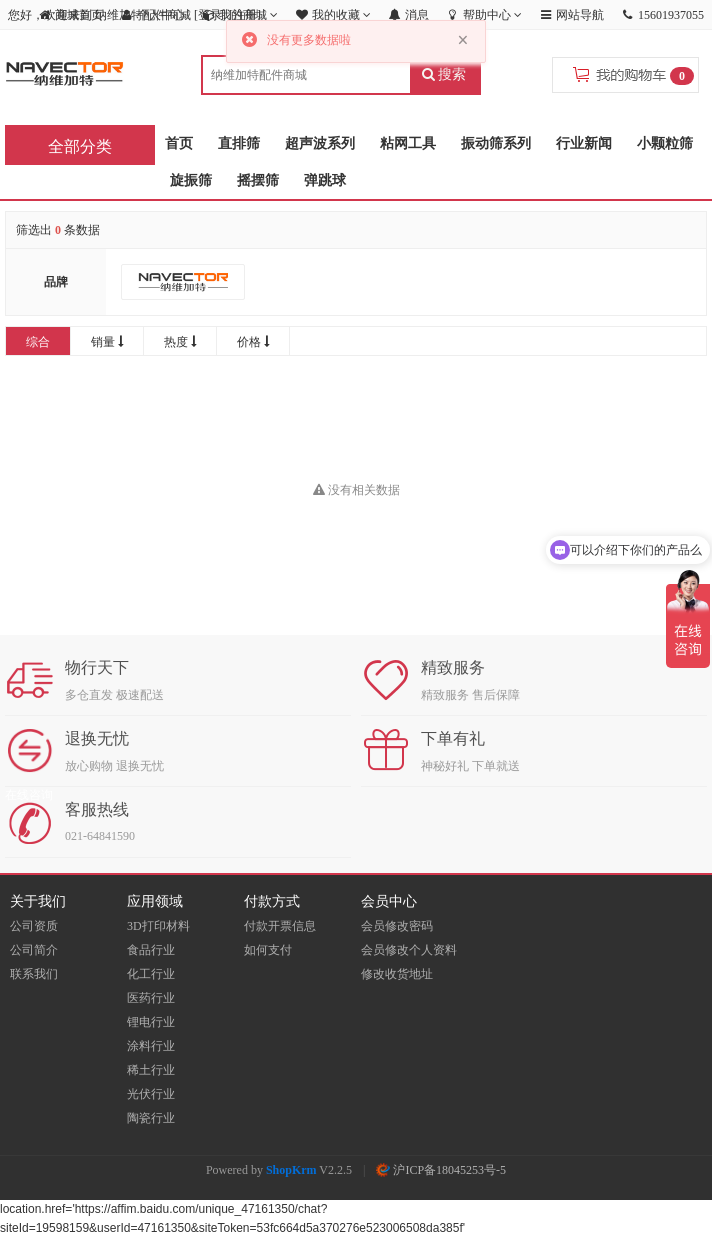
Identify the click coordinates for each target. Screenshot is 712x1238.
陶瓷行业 (151, 1118)
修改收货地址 (397, 974)
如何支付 (268, 950)
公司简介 (34, 950)
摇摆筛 (258, 180)
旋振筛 (191, 180)
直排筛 (239, 143)
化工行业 (151, 974)
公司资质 (34, 926)
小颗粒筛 (665, 143)
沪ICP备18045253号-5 (441, 1170)
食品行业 (151, 950)
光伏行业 (151, 1094)
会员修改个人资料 (409, 950)
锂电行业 (151, 1022)
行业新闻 (584, 143)
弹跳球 (325, 180)
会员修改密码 (397, 926)
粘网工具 (408, 143)
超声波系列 (320, 143)
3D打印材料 (158, 926)
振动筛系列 (496, 143)
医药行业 (151, 998)
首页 (179, 143)
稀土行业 (151, 1070)
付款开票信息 (280, 926)
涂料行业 (151, 1046)
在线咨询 (29, 795)
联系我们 (34, 974)
